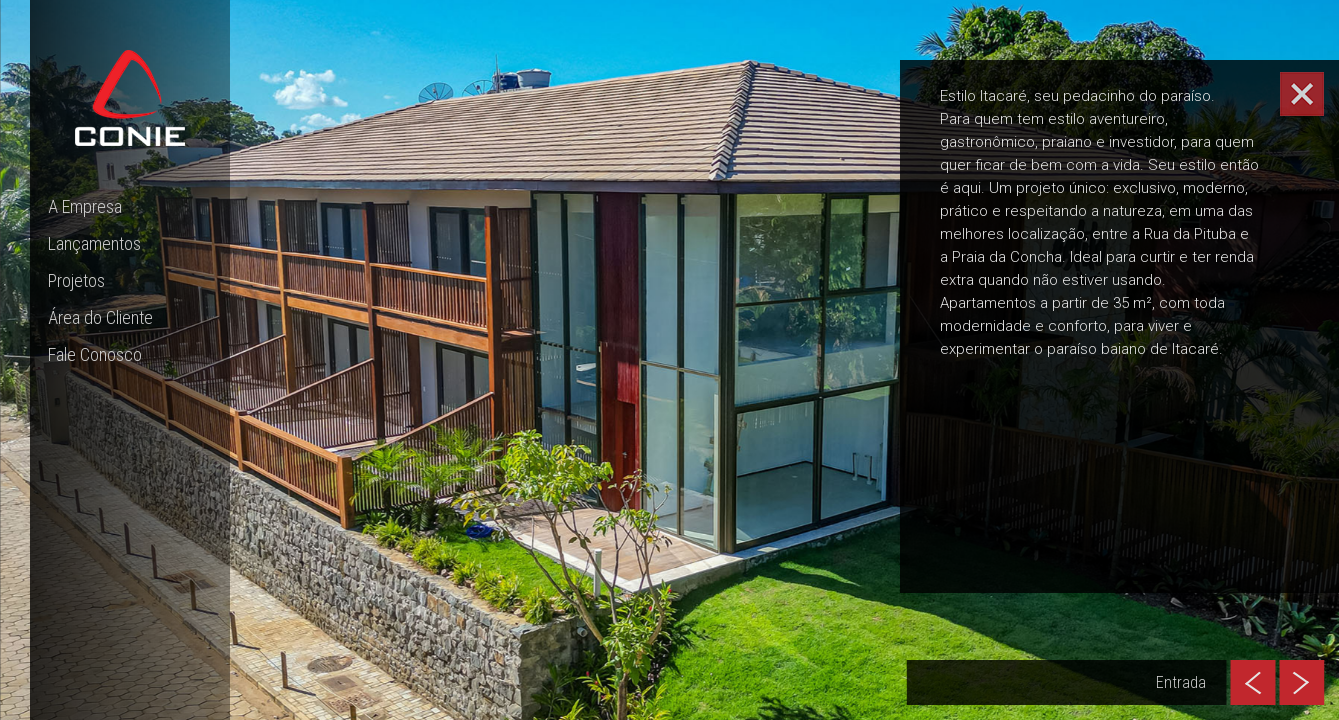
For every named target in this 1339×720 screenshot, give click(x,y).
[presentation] (1252, 682)
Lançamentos (94, 243)
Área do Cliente (100, 317)
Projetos (76, 280)
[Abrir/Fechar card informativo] (1302, 94)
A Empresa (85, 206)
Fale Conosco (95, 354)
